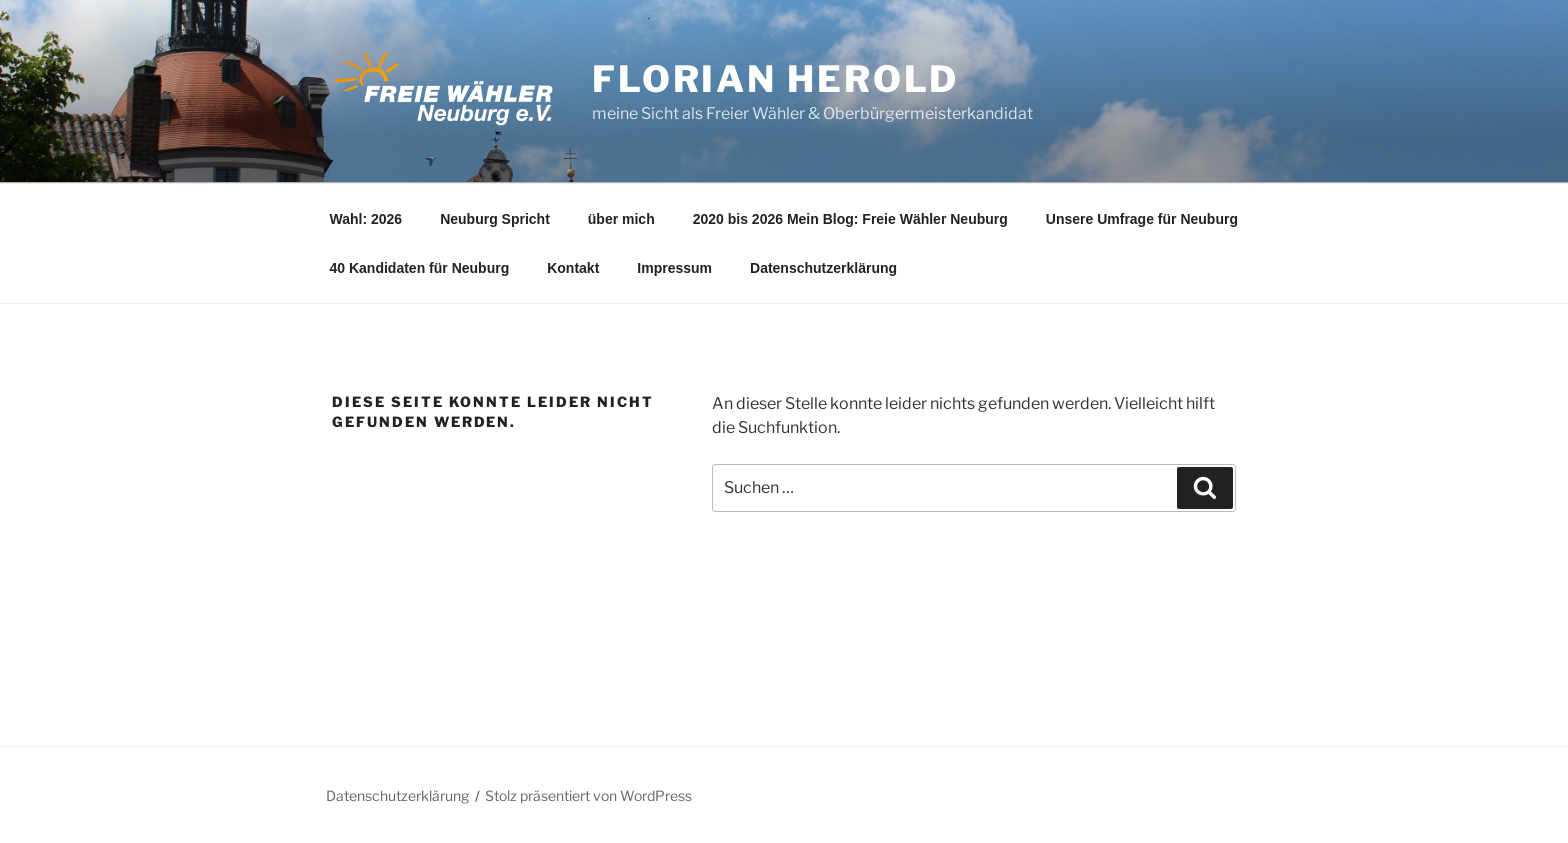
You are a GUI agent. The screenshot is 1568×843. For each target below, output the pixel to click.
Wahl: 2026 (366, 219)
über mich (621, 219)
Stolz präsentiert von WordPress (588, 795)
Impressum (674, 268)
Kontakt (573, 268)
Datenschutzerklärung (823, 268)
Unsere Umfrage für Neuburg (1142, 219)
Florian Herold (775, 79)
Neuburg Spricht (495, 219)
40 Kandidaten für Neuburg (420, 268)
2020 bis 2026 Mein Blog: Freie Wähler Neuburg (850, 219)
